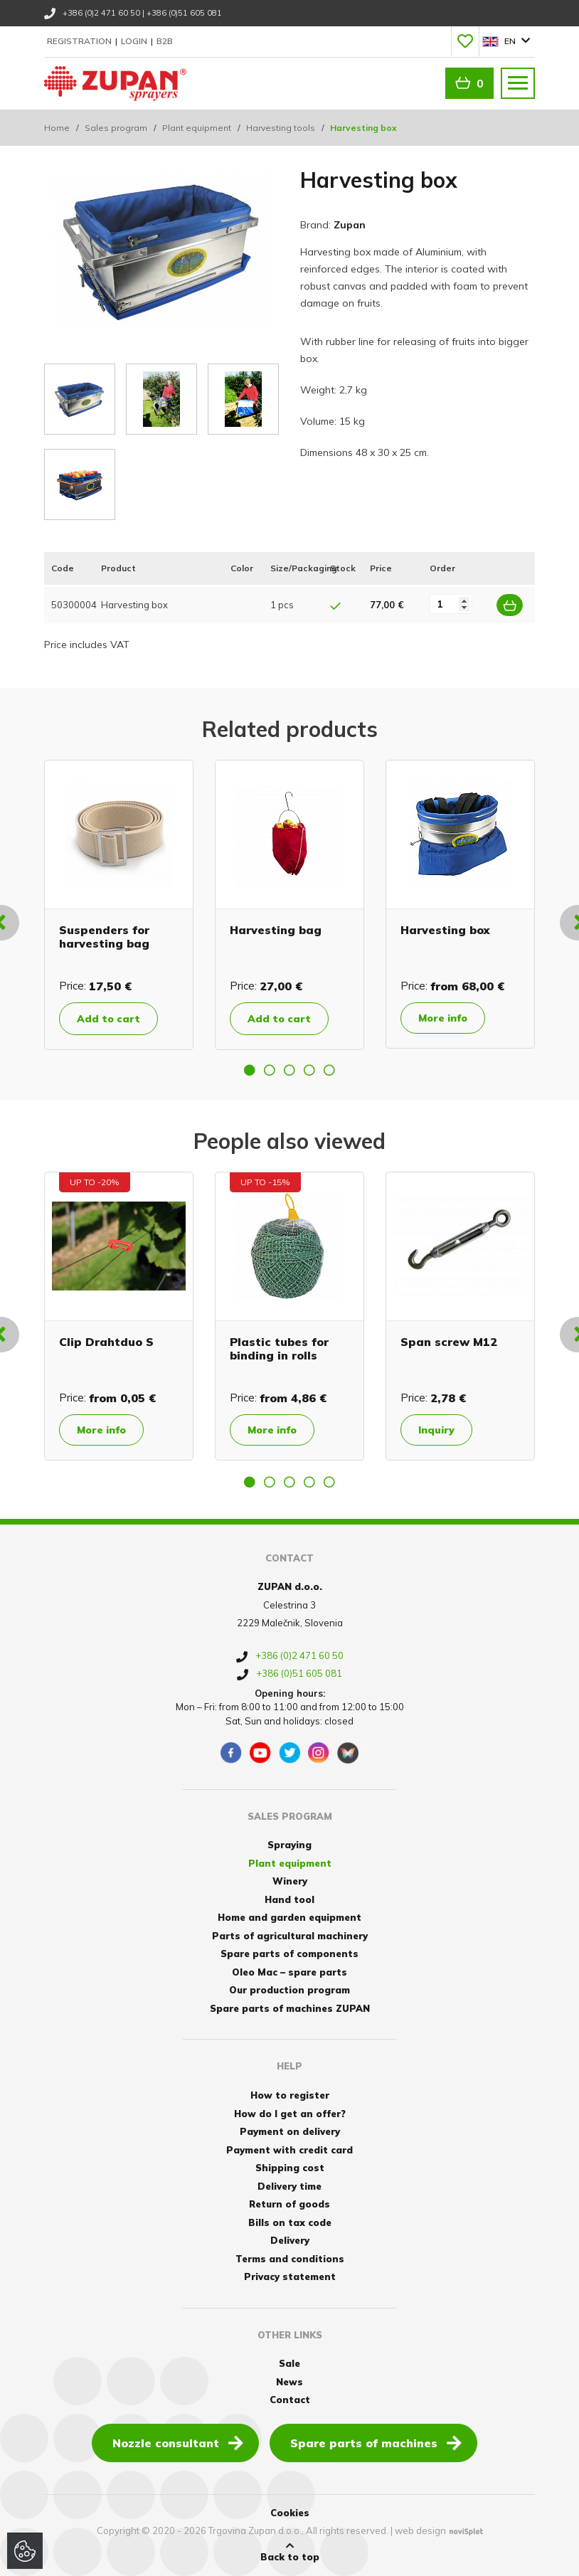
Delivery (289, 2240)
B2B (164, 41)
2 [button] (270, 1069)
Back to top (289, 2551)
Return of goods (289, 2204)
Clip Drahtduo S (106, 1342)
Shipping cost (289, 2167)
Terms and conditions (289, 2258)
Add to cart (108, 1018)
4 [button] (309, 1069)
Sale (289, 2363)
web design (420, 2530)
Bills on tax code (289, 2222)
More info (442, 1018)
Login (135, 41)
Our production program (289, 1989)
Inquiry (436, 1430)
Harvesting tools (280, 127)
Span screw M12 (448, 1342)
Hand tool (289, 1899)
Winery (289, 1881)
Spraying (289, 1844)
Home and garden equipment (289, 1917)
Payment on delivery (290, 2131)
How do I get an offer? (290, 2113)
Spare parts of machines (376, 2442)
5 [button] (329, 1069)
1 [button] (250, 1069)
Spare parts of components (289, 1953)
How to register (289, 2095)
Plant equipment (196, 127)
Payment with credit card (289, 2150)
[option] (118, 905)
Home (57, 127)
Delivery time (289, 2186)
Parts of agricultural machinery (290, 1935)
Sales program (116, 127)
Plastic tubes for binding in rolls (279, 1348)
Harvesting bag (276, 930)
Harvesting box (444, 930)
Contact (290, 2399)
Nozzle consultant (177, 2442)
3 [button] (289, 1069)
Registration (80, 41)
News (289, 2381)
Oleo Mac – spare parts (289, 1972)
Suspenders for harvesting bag (104, 936)
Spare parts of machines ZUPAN (290, 2008)
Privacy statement (290, 2276)
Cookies (289, 2512)
